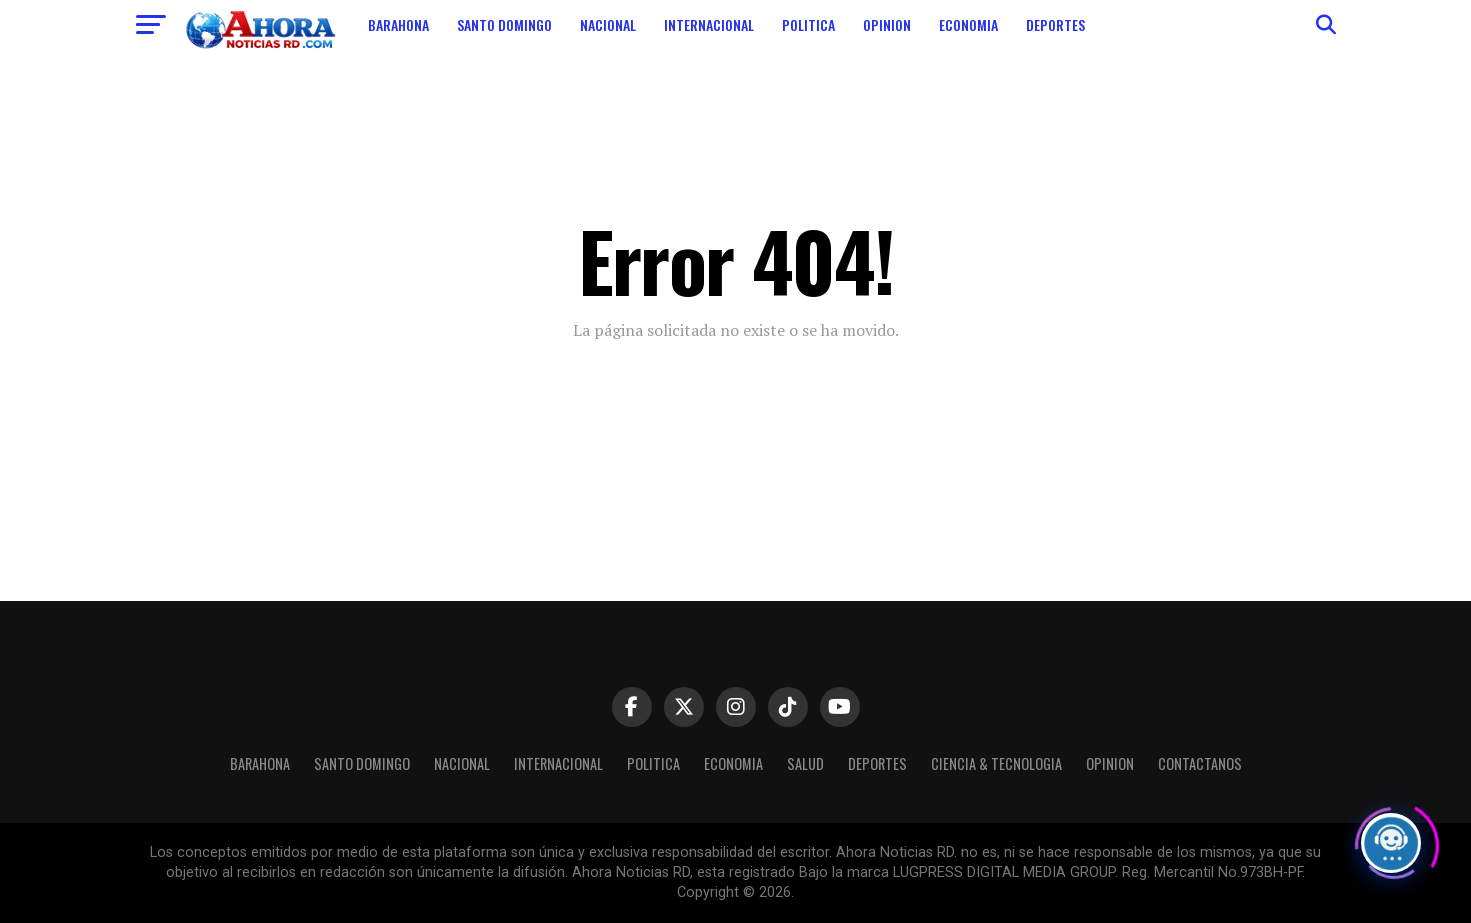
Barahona (398, 24)
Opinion (887, 24)
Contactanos (1200, 763)
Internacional (709, 24)
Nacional (608, 24)
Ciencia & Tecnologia (996, 763)
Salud (805, 763)
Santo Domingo (504, 24)
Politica (808, 24)
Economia (968, 24)
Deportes (1055, 24)
